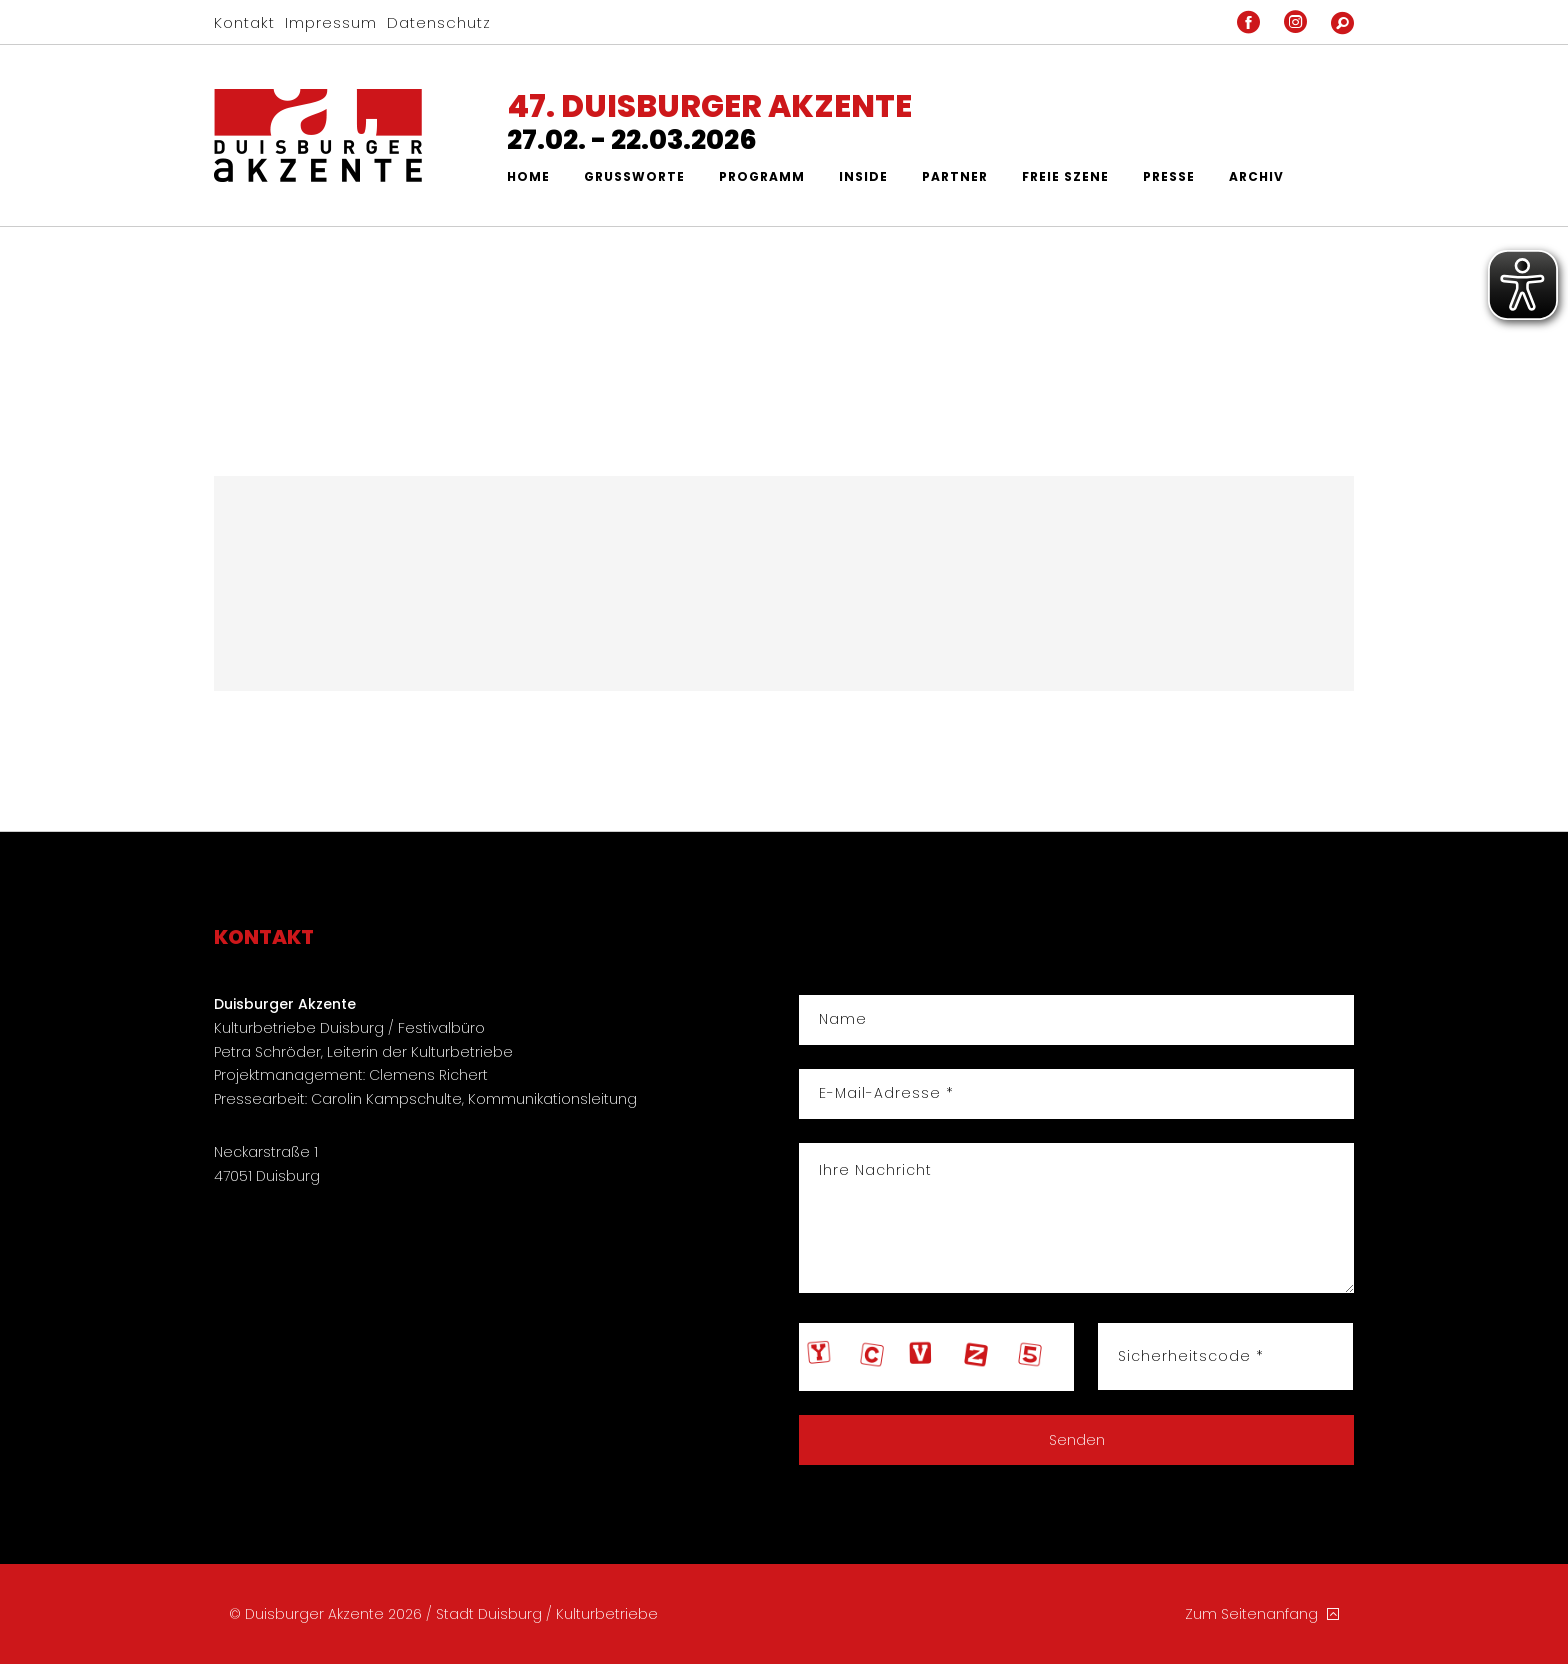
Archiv (1256, 176)
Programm (762, 176)
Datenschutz (439, 22)
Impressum (331, 22)
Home (528, 176)
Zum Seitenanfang (1262, 1614)
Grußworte (634, 176)
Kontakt (244, 22)
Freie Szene (1065, 176)
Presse (1169, 176)
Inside (863, 176)
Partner (955, 176)
